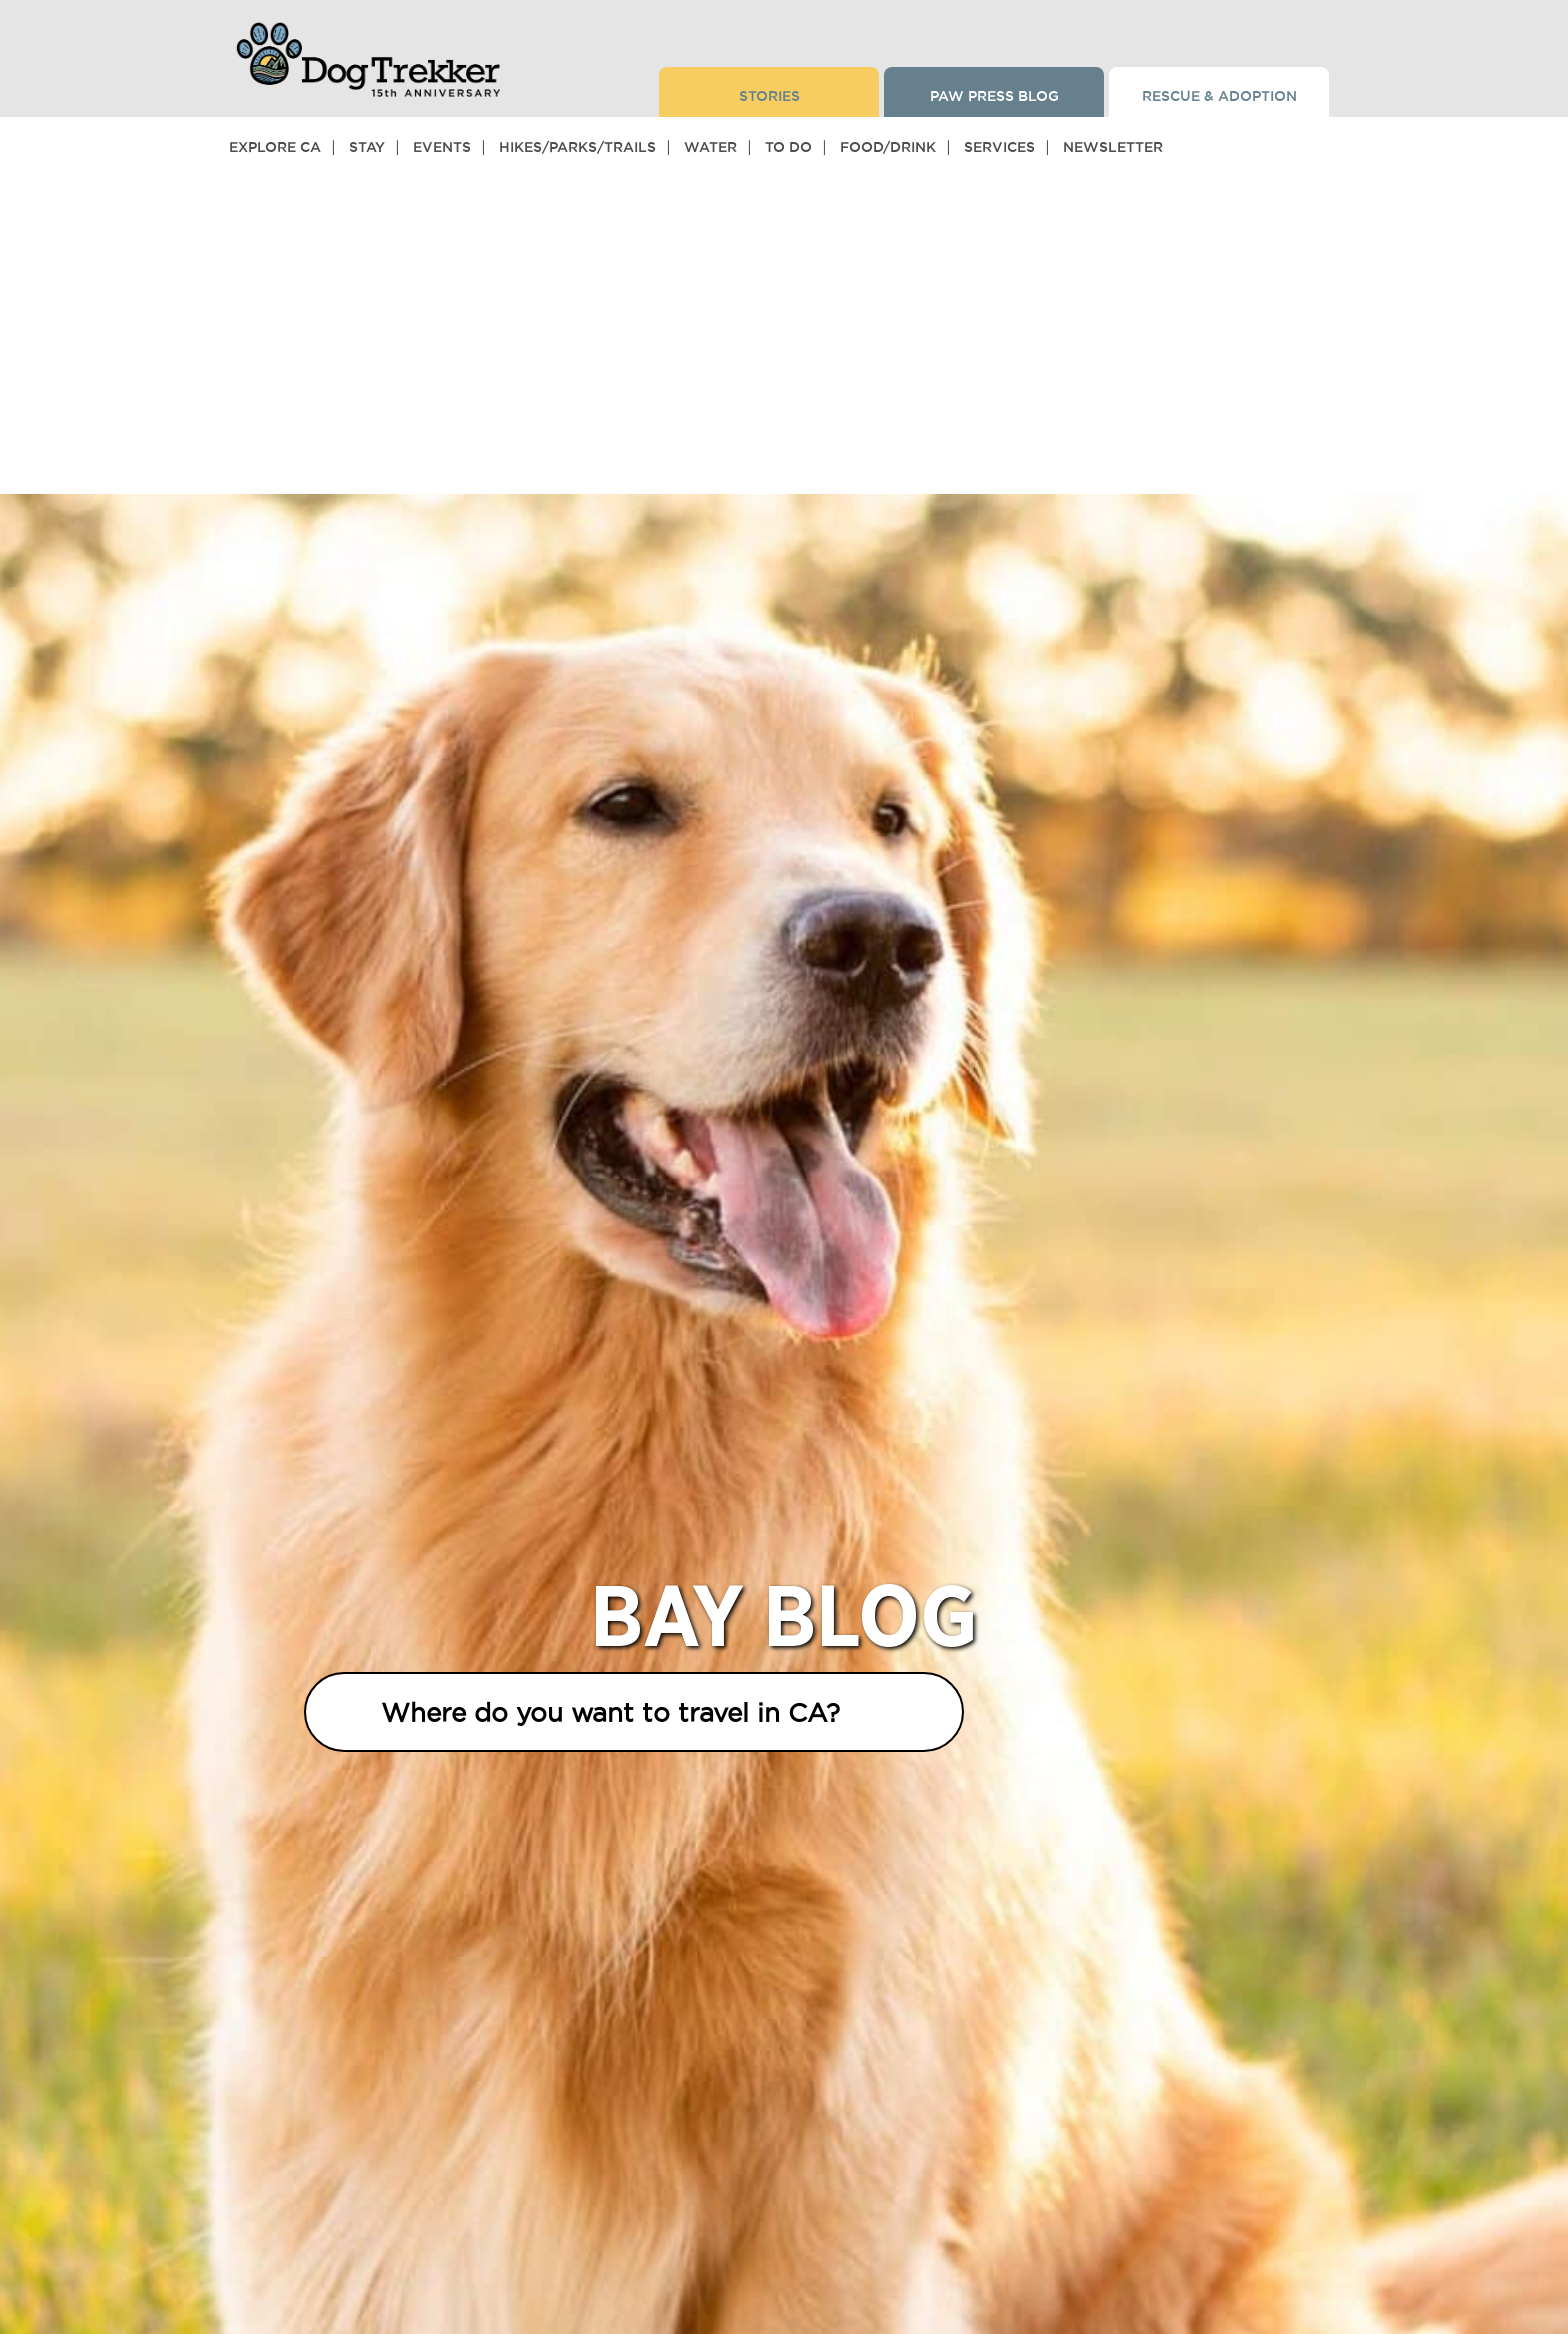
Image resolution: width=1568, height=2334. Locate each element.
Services (999, 147)
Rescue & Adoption (1219, 96)
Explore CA (275, 147)
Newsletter (1113, 147)
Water (710, 147)
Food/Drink (888, 147)
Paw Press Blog (994, 96)
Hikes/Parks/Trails (577, 147)
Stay (367, 147)
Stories (769, 96)
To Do (788, 147)
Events (442, 147)
